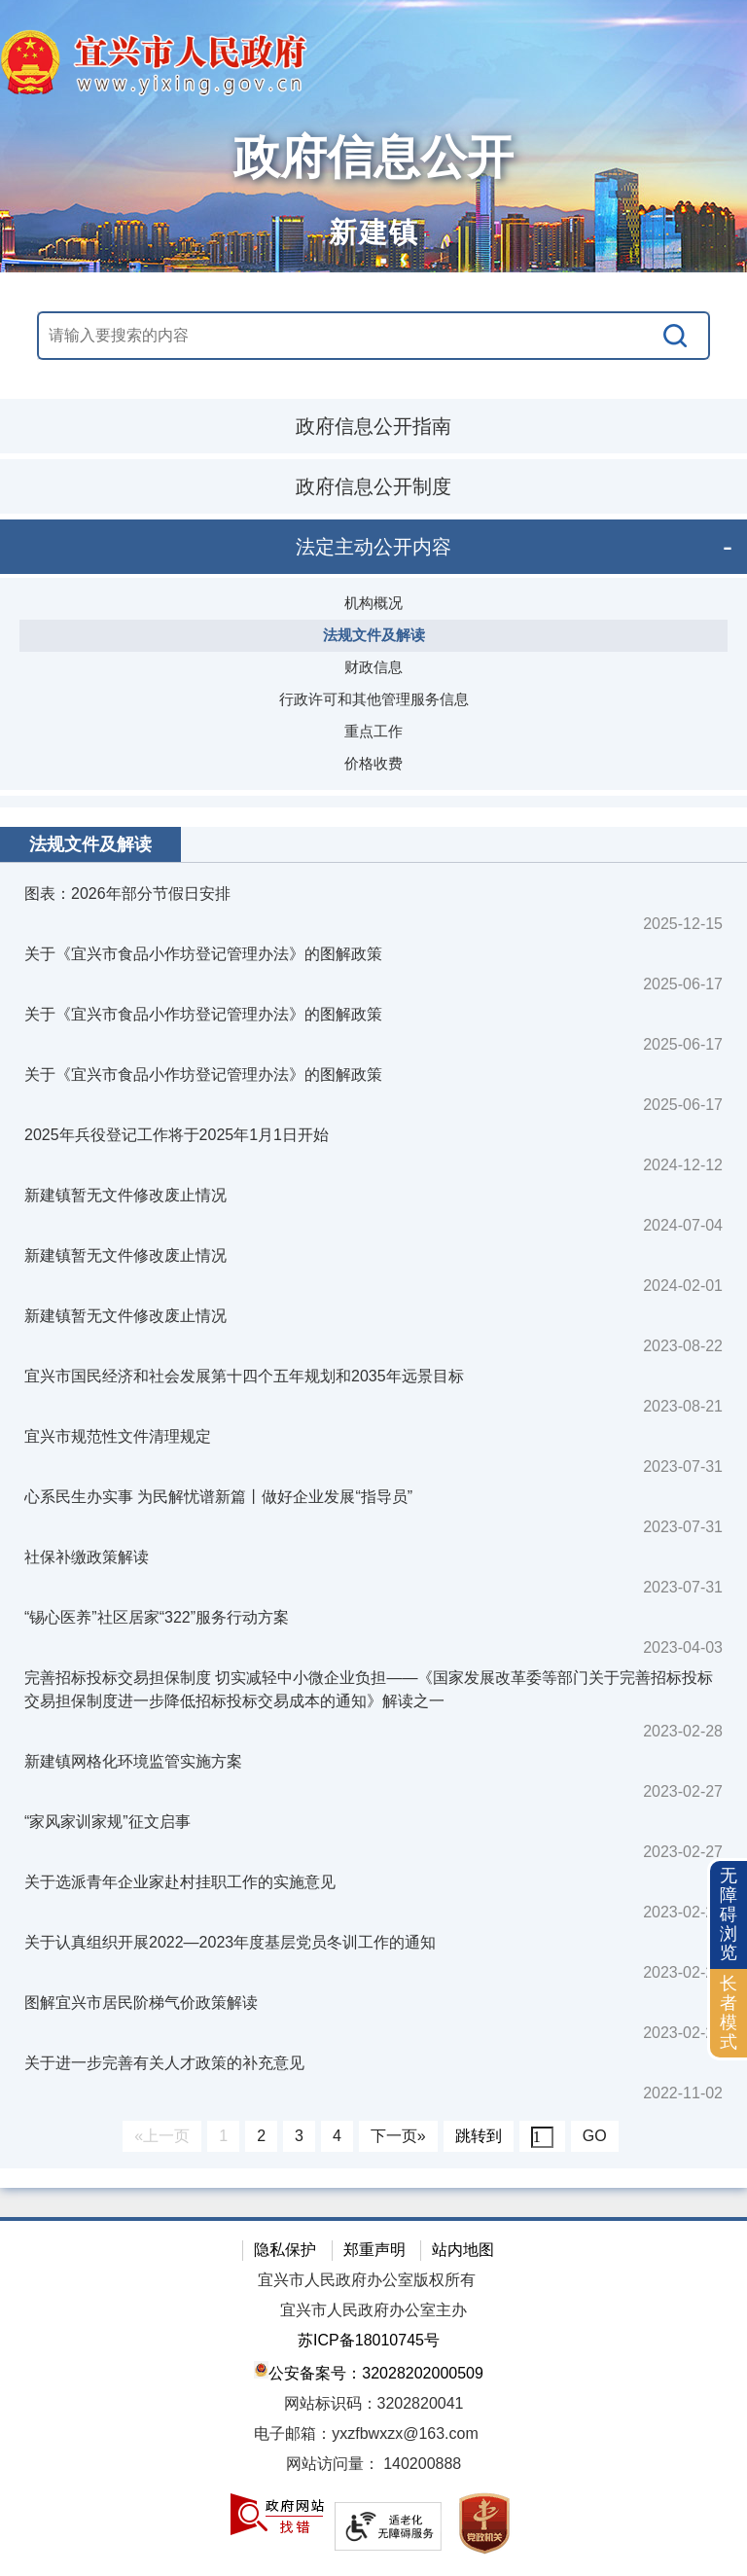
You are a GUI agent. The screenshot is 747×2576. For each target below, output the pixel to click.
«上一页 (162, 2136)
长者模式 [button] (728, 2012)
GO (595, 2136)
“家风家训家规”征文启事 (107, 1821)
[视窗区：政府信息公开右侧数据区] (373, 1497)
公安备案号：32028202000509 (368, 2371)
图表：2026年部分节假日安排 (127, 893)
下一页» (398, 2136)
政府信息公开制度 (373, 486)
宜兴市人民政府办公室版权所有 (367, 2280)
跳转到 (478, 2136)
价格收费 (373, 763)
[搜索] (676, 335)
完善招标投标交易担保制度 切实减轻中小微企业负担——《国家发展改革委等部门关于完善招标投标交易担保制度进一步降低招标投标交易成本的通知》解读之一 (368, 1689)
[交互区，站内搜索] (373, 335)
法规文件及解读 (374, 634)
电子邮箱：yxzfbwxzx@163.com (366, 2433)
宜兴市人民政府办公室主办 (373, 2310)
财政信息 (373, 667)
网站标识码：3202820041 (374, 2403)
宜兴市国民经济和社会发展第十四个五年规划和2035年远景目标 (244, 1376)
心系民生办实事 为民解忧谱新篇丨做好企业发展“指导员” (218, 1496)
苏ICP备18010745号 (369, 2340)
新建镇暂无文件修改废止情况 (125, 1195)
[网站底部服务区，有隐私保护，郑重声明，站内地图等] (373, 2396)
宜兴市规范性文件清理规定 (117, 1436)
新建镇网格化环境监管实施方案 (133, 1761)
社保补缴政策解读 (86, 1557)
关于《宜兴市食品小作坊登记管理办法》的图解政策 (203, 954)
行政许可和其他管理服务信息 (374, 699)
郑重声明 (374, 2249)
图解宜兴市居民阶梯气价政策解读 (141, 2002)
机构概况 (373, 602)
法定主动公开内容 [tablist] (373, 546)
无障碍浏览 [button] (728, 1914)
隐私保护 (285, 2249)
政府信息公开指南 (373, 426)
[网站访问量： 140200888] (373, 2464)
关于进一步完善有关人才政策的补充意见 (164, 2063)
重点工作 (373, 731)
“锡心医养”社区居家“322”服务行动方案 (156, 1617)
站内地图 (463, 2249)
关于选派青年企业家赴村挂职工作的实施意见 (180, 1882)
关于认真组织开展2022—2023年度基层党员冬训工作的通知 (230, 1942)
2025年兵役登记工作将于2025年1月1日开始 (176, 1135)
